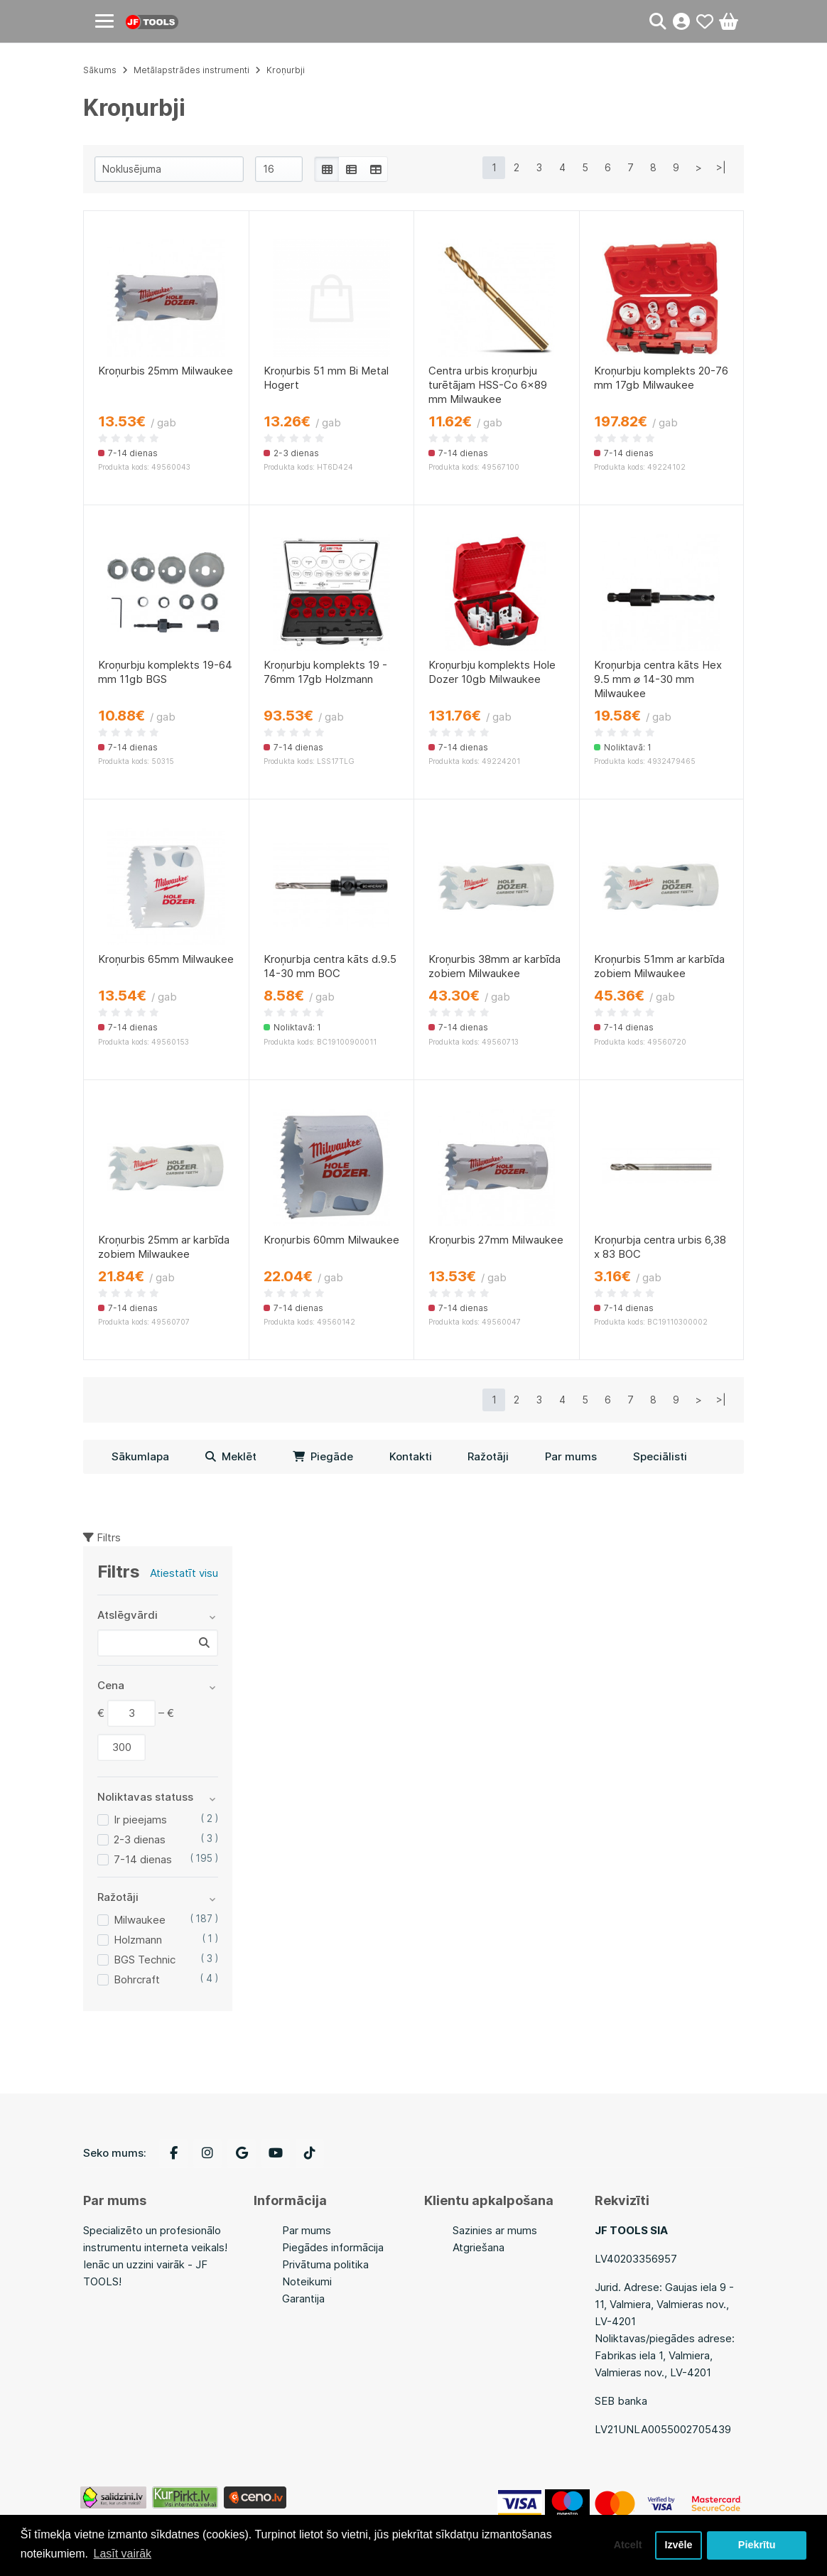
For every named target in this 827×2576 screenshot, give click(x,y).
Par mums (571, 1456)
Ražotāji (488, 1456)
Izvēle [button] (678, 2545)
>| (721, 167)
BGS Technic (144, 1959)
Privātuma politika (325, 2264)
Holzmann (138, 1939)
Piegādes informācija (333, 2247)
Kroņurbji (285, 70)
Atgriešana (478, 2247)
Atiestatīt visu (184, 1573)
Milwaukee (140, 1919)
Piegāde (323, 1456)
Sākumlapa (140, 1456)
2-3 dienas (140, 1839)
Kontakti (410, 1456)
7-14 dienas (143, 1859)
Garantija (303, 2298)
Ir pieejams (140, 1819)
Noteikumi (307, 2281)
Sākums (100, 70)
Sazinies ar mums (495, 2230)
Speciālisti (660, 1456)
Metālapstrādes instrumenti (191, 70)
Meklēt (230, 1456)
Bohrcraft (137, 1979)
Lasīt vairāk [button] (123, 2554)
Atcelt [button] (627, 2545)
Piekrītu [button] (757, 2545)
